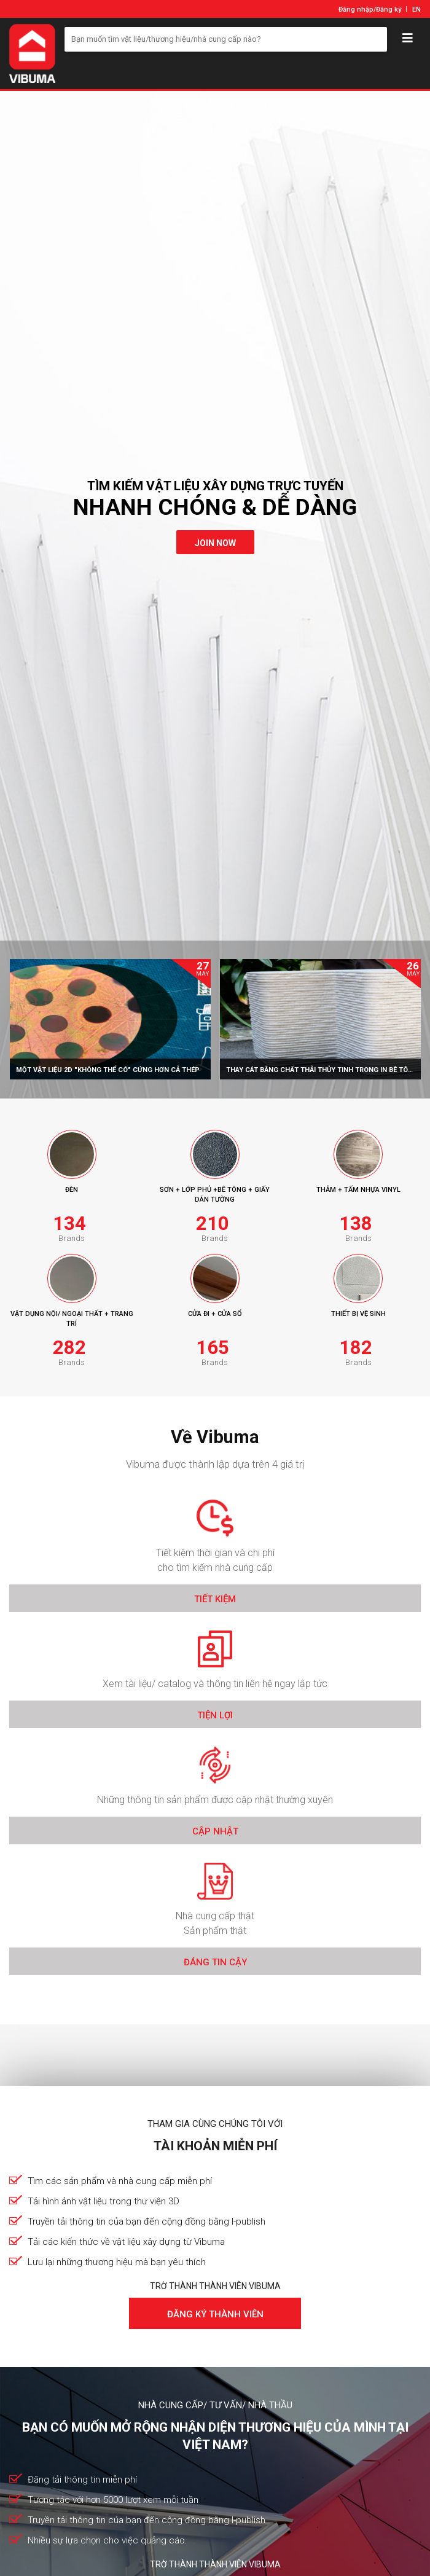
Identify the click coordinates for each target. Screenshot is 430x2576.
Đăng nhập (355, 10)
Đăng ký (388, 10)
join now (215, 543)
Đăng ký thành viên (215, 2314)
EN (416, 10)
